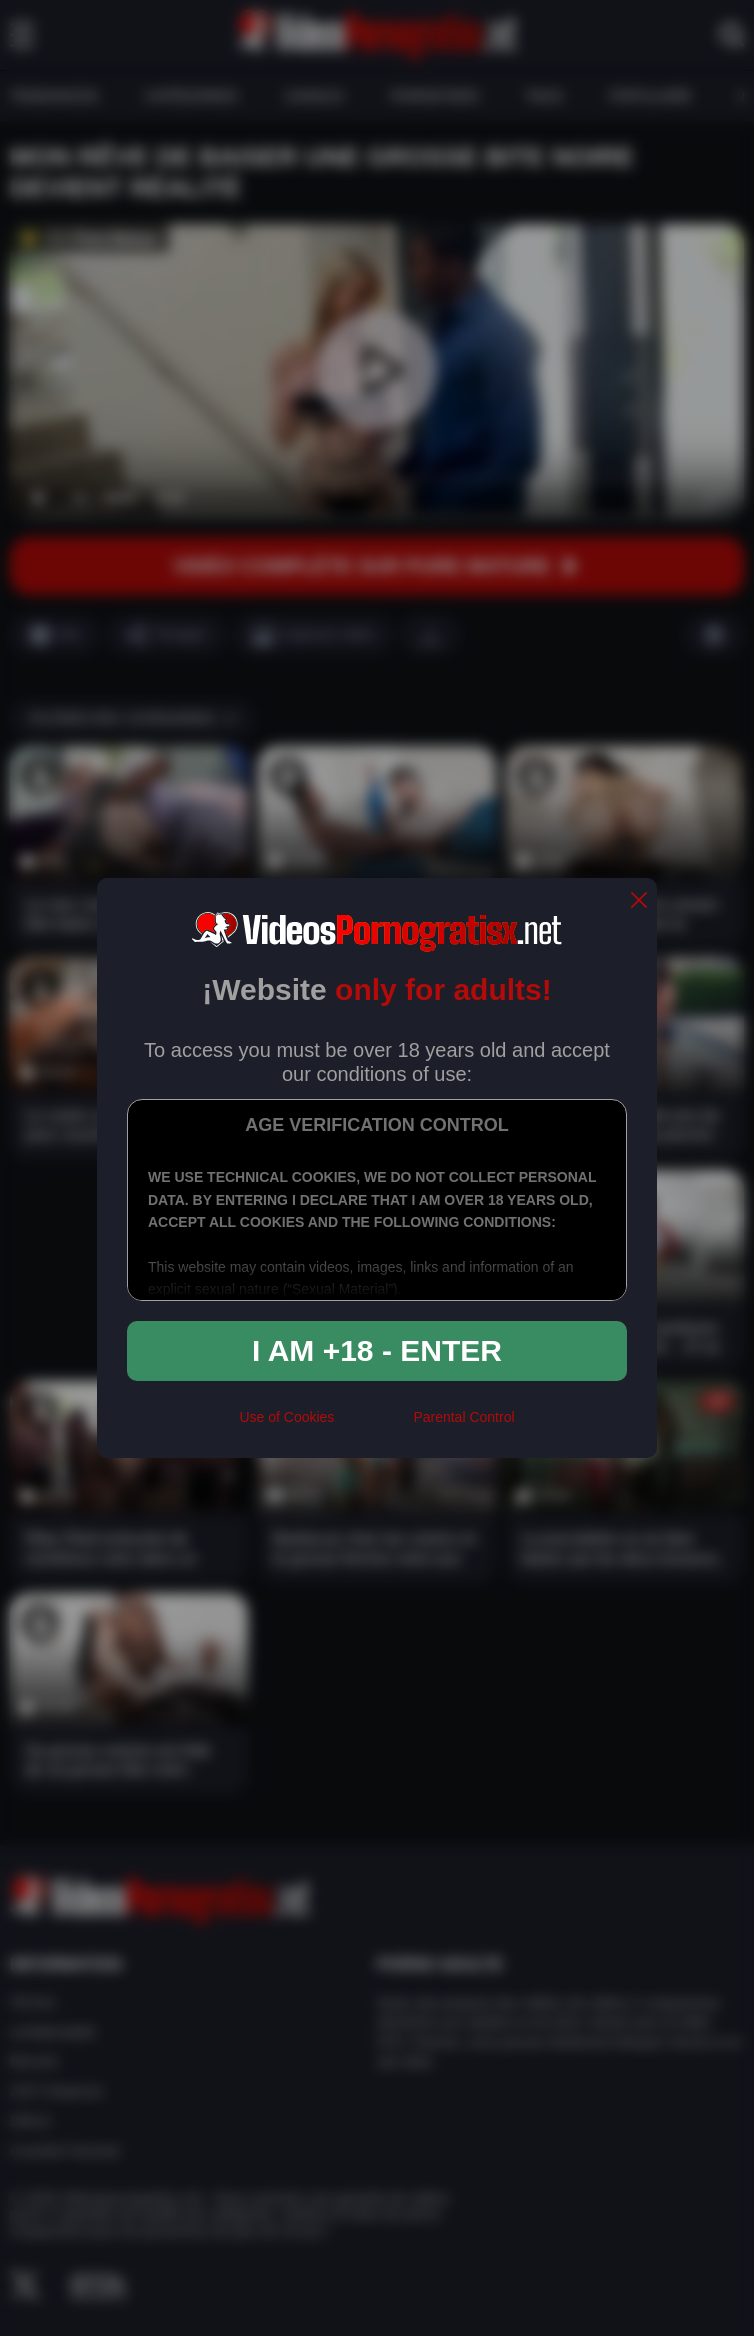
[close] (639, 901)
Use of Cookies (286, 1417)
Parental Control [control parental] (463, 1417)
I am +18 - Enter (377, 1350)
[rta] (373, 1426)
